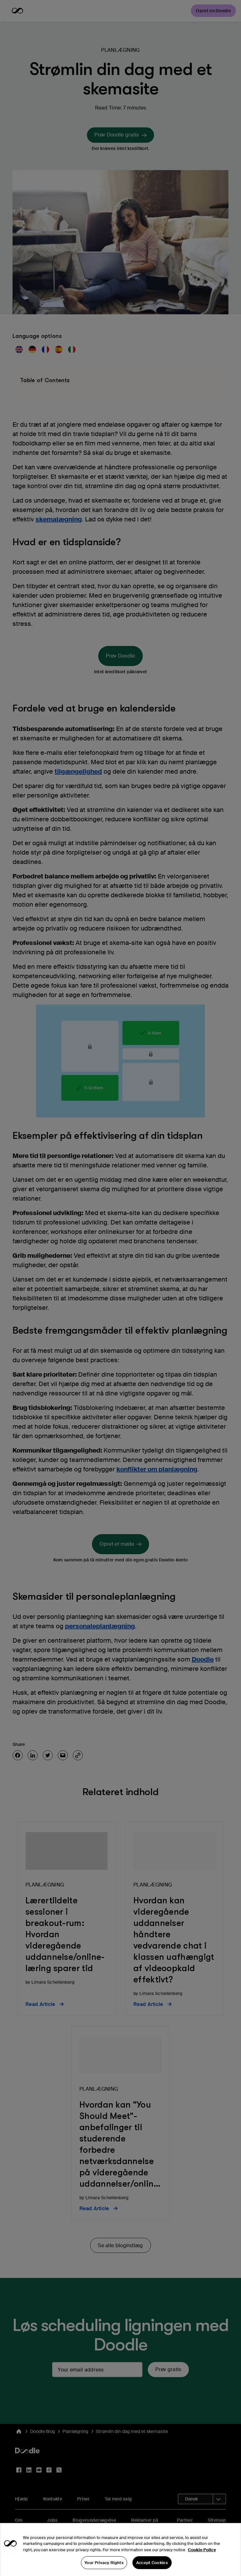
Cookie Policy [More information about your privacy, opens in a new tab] (202, 2559)
